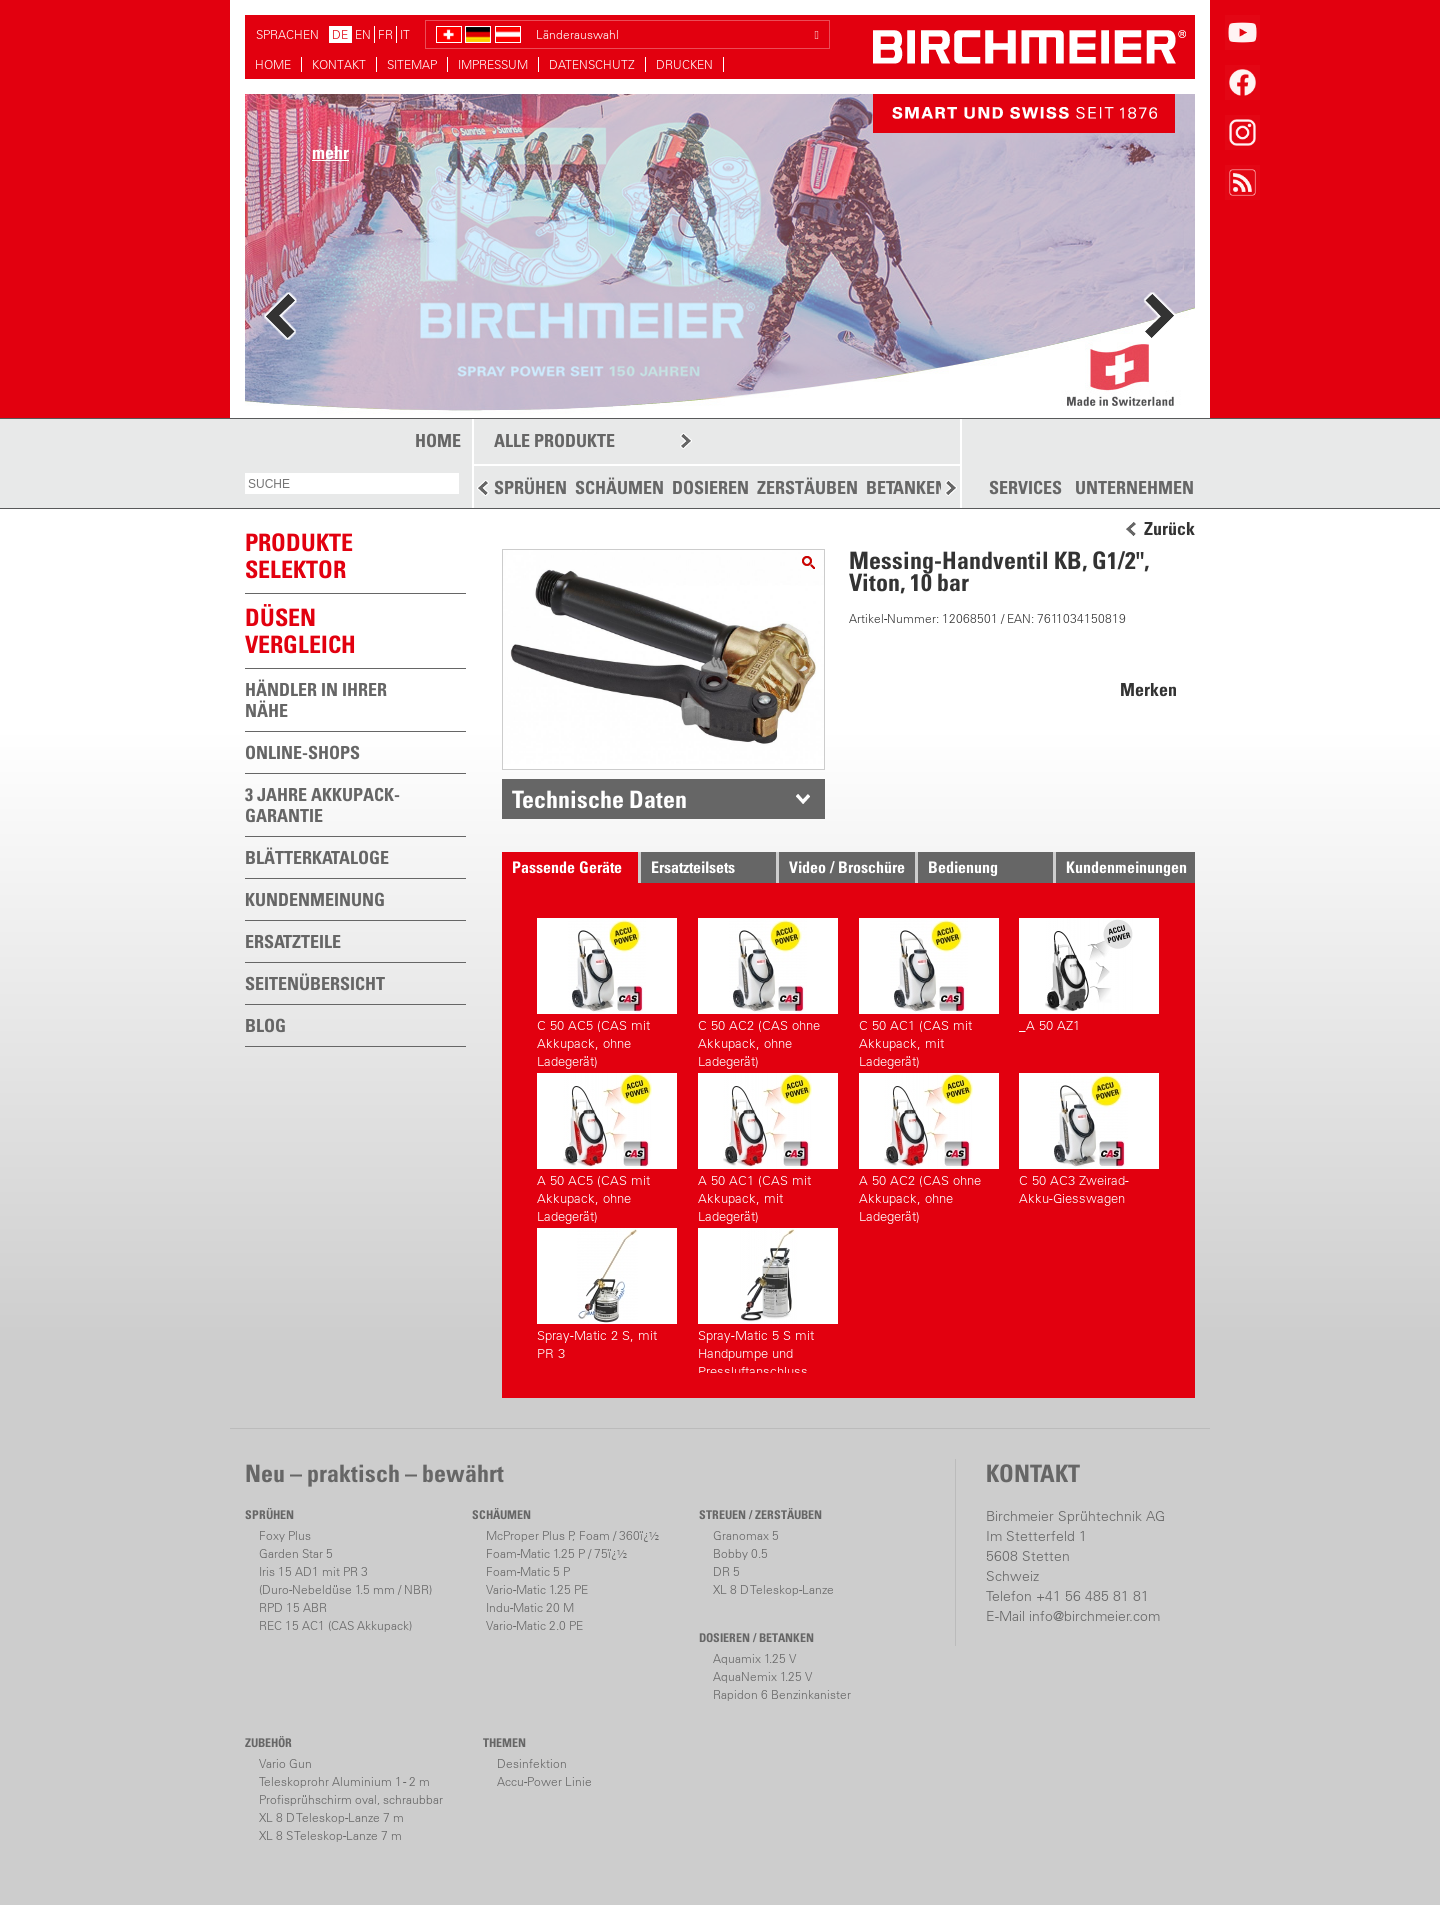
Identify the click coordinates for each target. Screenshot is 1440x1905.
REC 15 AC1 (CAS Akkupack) (335, 1625)
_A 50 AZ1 (1089, 975)
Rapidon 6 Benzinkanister (782, 1694)
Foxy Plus (285, 1535)
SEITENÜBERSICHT (315, 983)
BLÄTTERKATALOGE (317, 857)
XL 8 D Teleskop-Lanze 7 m (331, 1817)
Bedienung (963, 867)
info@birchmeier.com (1094, 1616)
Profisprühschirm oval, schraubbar (351, 1799)
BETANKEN (906, 487)
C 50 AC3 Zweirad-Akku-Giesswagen (1089, 1139)
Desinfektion (532, 1763)
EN (363, 34)
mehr (330, 152)
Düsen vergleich (300, 630)
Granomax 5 (746, 1535)
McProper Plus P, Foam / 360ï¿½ (572, 1535)
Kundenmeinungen (1126, 867)
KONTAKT (339, 64)
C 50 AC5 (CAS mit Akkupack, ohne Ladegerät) (607, 990)
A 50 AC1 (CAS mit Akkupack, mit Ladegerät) (768, 1145)
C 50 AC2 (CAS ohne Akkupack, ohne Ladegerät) (768, 990)
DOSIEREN (710, 487)
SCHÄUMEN (619, 487)
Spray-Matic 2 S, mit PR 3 (607, 1294)
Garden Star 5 (296, 1553)
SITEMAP (412, 64)
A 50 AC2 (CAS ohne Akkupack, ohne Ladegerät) (929, 1145)
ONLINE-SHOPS (302, 752)
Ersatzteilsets (693, 867)
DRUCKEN (684, 64)
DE (340, 34)
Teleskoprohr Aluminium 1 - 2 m (344, 1781)
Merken (1148, 689)
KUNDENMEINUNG (315, 899)
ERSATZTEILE (293, 941)
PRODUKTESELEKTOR (299, 555)
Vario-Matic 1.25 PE (537, 1589)
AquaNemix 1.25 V (762, 1676)
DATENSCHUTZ (592, 64)
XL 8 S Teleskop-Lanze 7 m (330, 1835)
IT (405, 34)
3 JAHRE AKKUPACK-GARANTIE (322, 805)
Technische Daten (599, 799)
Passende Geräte (567, 867)
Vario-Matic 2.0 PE (534, 1625)
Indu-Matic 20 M (530, 1607)
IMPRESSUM (493, 64)
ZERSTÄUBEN (807, 487)
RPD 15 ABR (293, 1607)
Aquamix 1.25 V (754, 1658)
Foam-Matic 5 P (528, 1571)
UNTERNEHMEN (1134, 488)
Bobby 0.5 (740, 1553)
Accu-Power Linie (544, 1781)
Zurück (1169, 529)
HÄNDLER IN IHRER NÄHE (316, 700)
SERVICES (1025, 488)
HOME (273, 64)
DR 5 (726, 1571)
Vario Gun (285, 1763)
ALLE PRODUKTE (554, 440)
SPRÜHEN (530, 487)
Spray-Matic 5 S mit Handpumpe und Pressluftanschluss (768, 1300)
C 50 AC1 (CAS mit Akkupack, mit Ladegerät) (929, 990)
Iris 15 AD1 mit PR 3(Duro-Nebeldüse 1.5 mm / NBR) (345, 1580)
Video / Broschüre (847, 867)
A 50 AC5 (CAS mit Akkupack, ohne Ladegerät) (607, 1145)
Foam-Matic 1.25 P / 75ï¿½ (556, 1553)
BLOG (265, 1025)
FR (385, 34)
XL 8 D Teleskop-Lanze (773, 1589)
